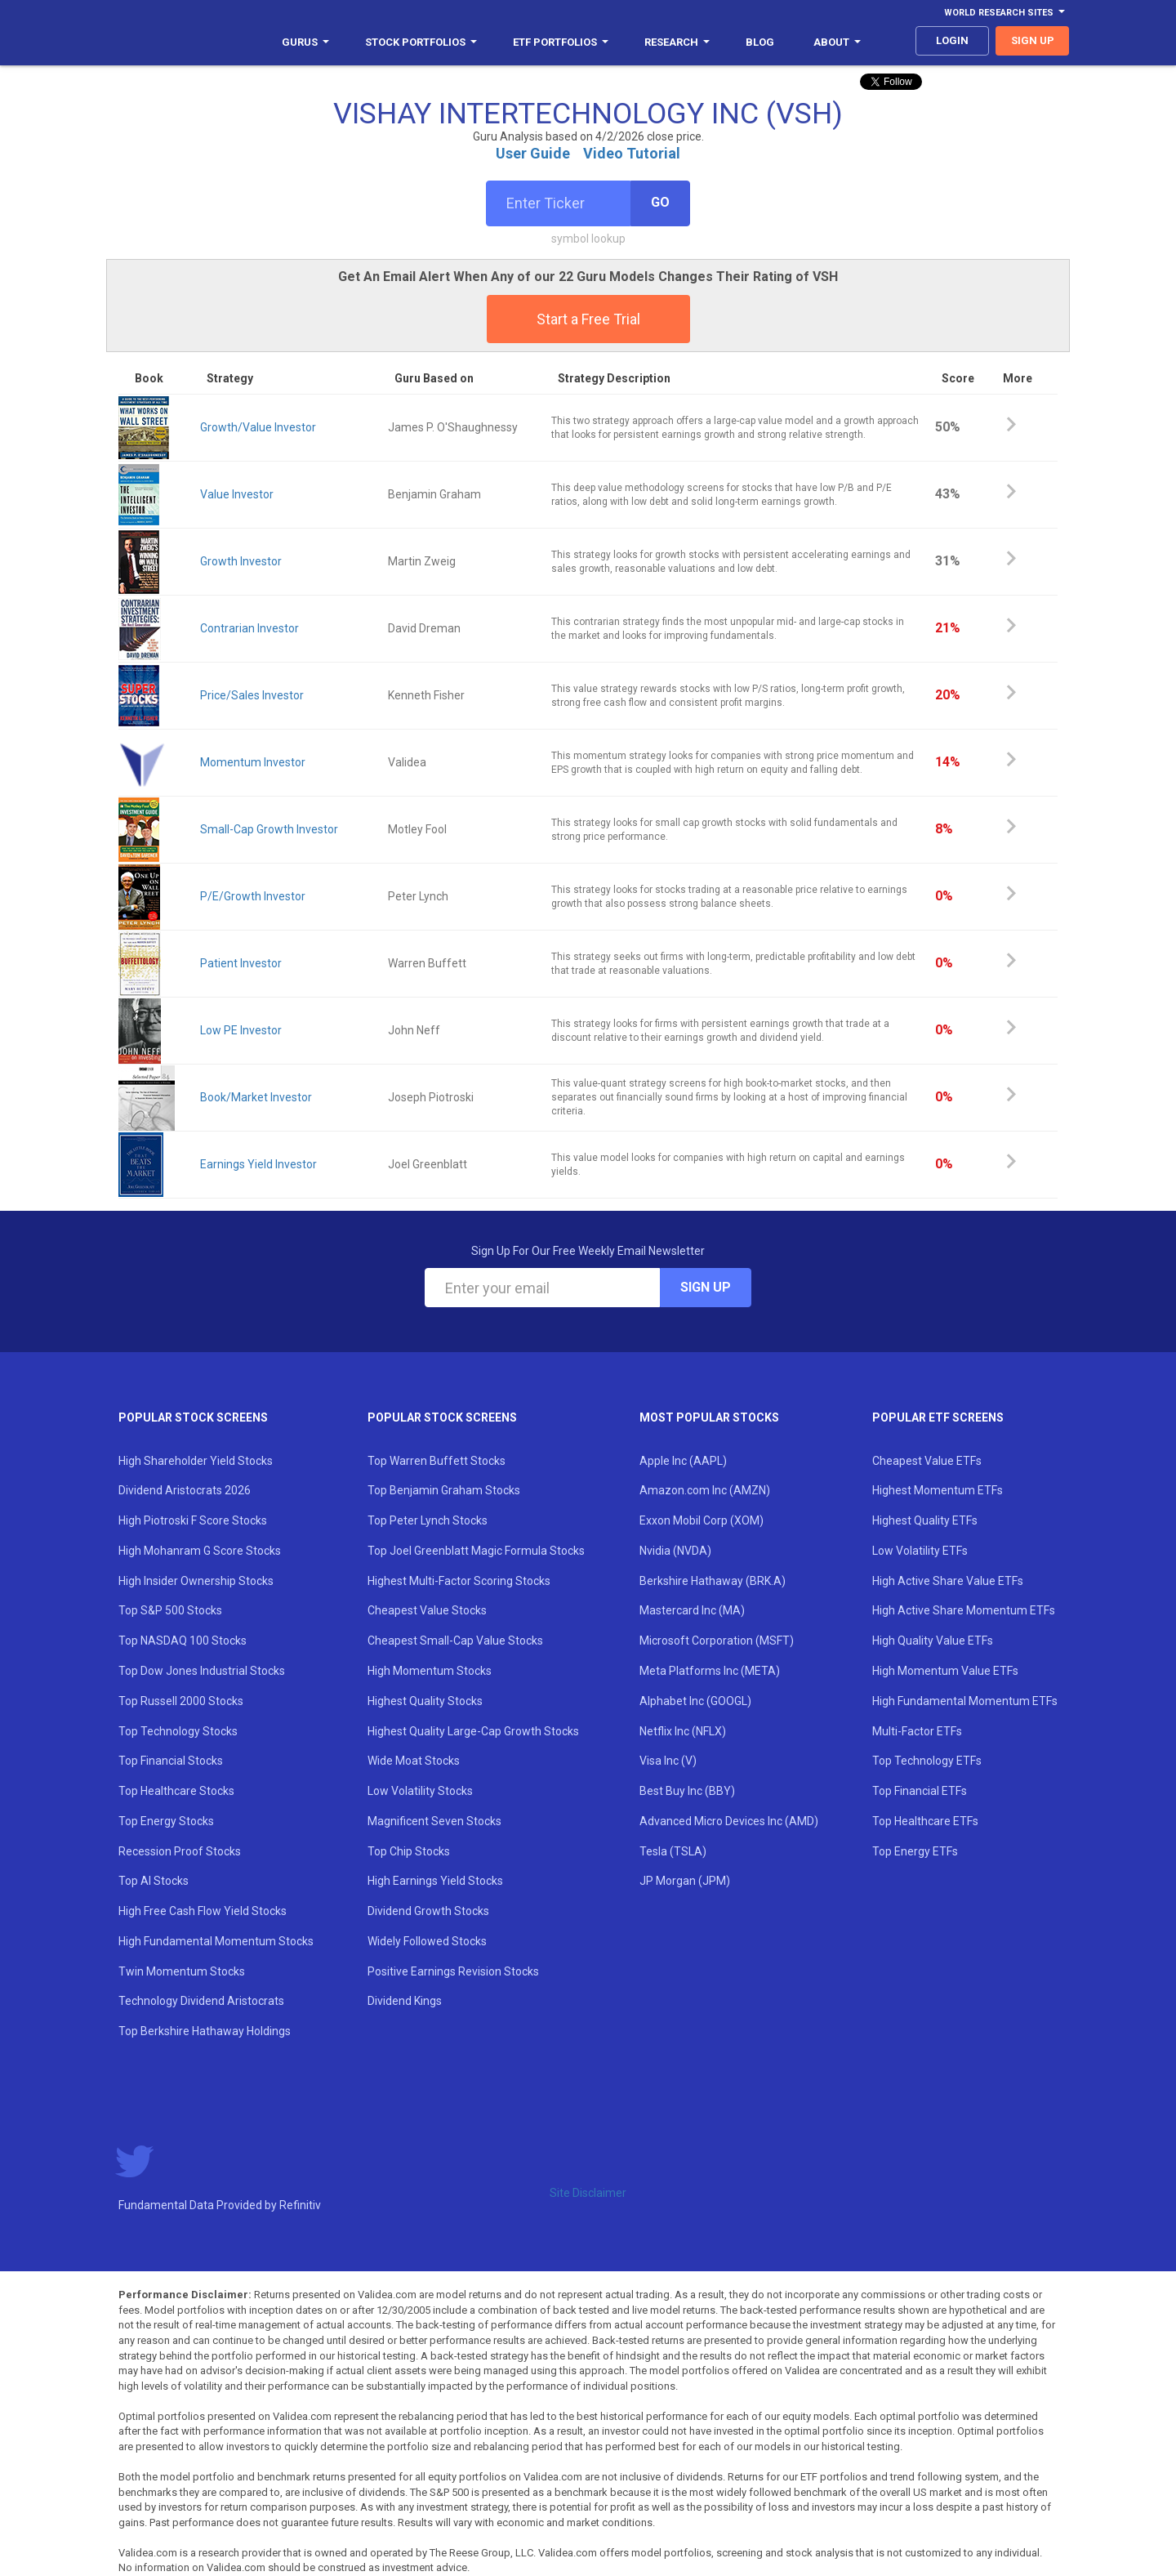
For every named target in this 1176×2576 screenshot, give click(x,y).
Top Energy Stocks (166, 1821)
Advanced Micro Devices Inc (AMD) (728, 1821)
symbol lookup (588, 238)
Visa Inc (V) (668, 1760)
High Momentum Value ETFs (945, 1670)
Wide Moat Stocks (414, 1760)
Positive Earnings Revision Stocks (453, 1971)
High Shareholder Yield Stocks (195, 1460)
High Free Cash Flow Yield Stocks (202, 1910)
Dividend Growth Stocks (428, 1910)
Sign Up (705, 1287)
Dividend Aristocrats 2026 (184, 1490)
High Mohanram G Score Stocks (199, 1550)
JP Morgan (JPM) (684, 1880)
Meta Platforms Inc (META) (709, 1670)
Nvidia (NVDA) (675, 1550)
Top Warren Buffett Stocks (437, 1460)
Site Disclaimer (588, 2192)
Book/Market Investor (256, 1097)
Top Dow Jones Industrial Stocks (201, 1670)
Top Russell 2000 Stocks (180, 1701)
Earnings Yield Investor (258, 1164)
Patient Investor (241, 963)
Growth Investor (241, 561)
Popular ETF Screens (938, 1417)
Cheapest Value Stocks (427, 1610)
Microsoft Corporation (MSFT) (716, 1640)
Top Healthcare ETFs (925, 1821)
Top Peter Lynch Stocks (428, 1520)
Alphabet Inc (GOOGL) (695, 1701)
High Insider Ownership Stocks (196, 1580)
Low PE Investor (241, 1030)
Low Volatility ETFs (920, 1550)
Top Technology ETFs (927, 1760)
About (837, 42)
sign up (1032, 40)
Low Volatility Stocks (420, 1790)
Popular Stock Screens (193, 1417)
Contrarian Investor (249, 628)
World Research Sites (1004, 12)
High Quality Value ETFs (932, 1640)
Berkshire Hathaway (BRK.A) (712, 1580)
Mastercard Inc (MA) (692, 1610)
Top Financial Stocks (170, 1760)
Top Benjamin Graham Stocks (444, 1490)
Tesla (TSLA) (672, 1851)
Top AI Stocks (153, 1880)
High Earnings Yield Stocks (435, 1880)
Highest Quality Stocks (425, 1701)
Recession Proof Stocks (179, 1851)
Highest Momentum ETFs (937, 1490)
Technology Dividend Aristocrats (201, 2000)
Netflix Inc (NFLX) (682, 1731)
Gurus (305, 42)
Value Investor (237, 494)
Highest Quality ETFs (925, 1520)
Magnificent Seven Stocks (434, 1821)
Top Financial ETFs (919, 1790)
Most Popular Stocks (709, 1417)
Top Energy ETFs (915, 1851)
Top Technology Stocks (178, 1731)
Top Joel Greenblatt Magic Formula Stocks (476, 1550)
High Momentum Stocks (430, 1670)
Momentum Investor (252, 762)
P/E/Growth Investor (252, 896)
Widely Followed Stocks (427, 1941)
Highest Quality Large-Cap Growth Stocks (473, 1731)
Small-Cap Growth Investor (269, 829)
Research (677, 42)
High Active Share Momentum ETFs (963, 1610)
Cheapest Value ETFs (927, 1460)
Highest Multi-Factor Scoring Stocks (459, 1580)
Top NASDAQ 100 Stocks (182, 1640)
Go (660, 202)
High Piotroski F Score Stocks (192, 1520)
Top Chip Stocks (409, 1851)
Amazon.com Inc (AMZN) (704, 1490)
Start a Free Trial (588, 319)
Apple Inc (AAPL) (683, 1460)
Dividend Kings (405, 2000)
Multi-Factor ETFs (917, 1731)
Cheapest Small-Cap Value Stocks (455, 1640)
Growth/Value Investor (258, 427)
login (952, 40)
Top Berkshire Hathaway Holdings (204, 2031)
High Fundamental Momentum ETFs (965, 1701)
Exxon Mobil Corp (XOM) (701, 1520)
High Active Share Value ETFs (947, 1580)
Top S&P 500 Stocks (170, 1610)
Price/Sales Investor (252, 695)
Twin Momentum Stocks (181, 1971)
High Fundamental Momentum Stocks (216, 1941)
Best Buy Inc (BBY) (687, 1790)
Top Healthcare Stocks (176, 1790)
